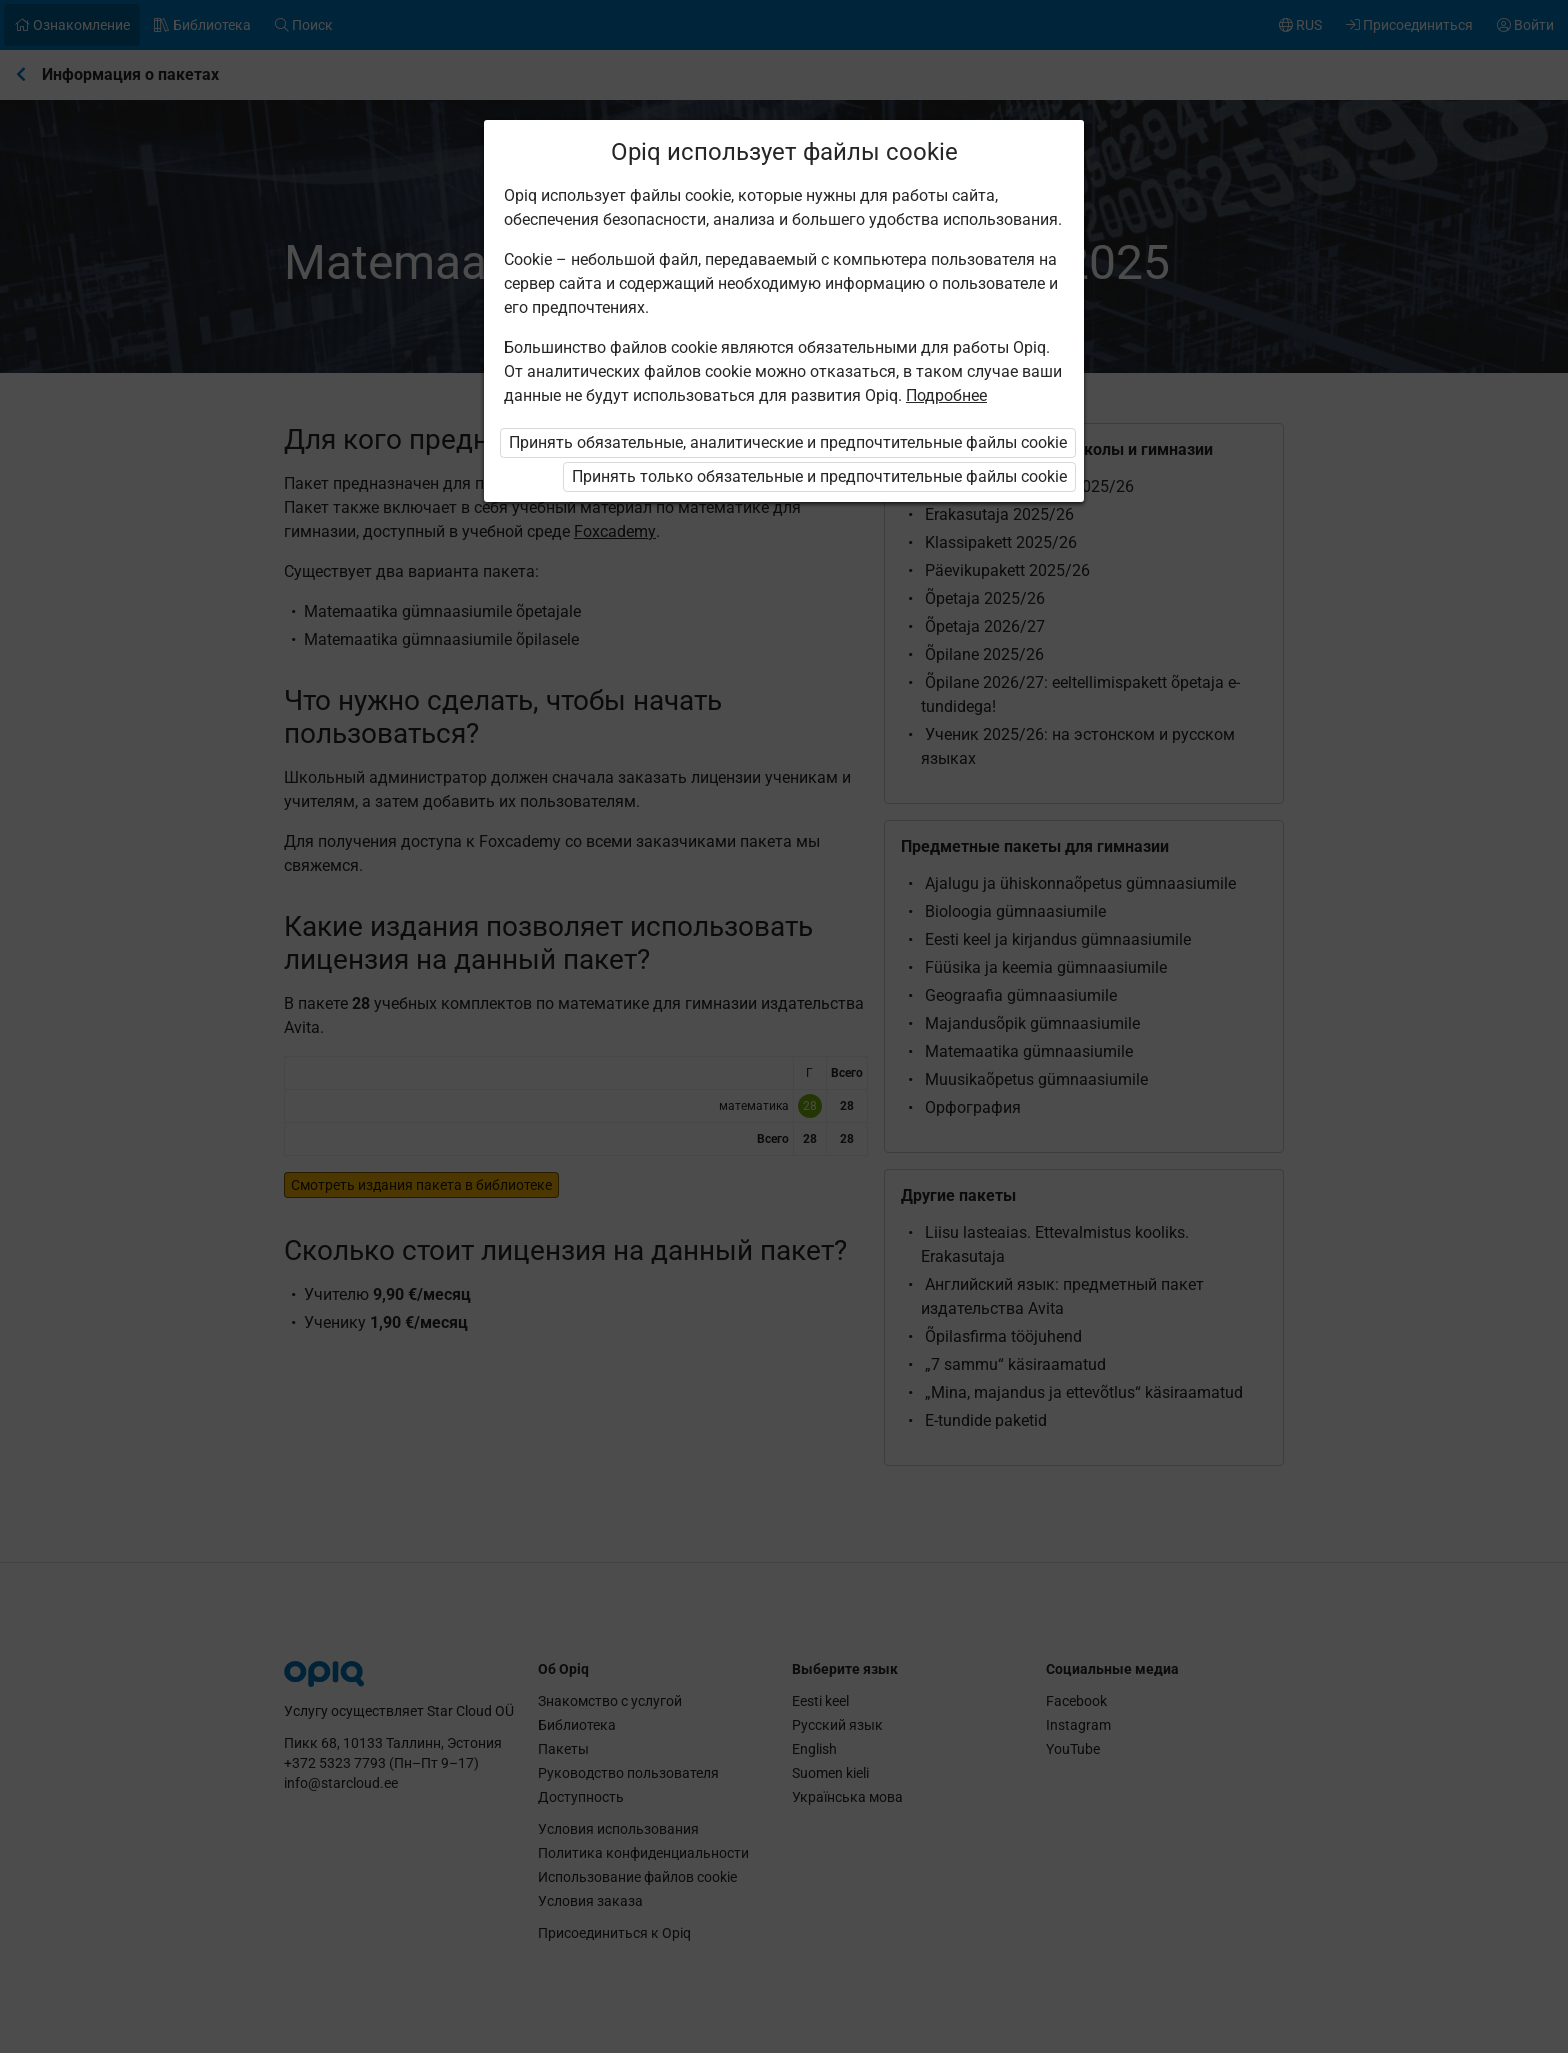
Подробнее (946, 395)
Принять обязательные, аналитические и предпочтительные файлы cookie (788, 442)
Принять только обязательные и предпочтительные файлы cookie (819, 476)
